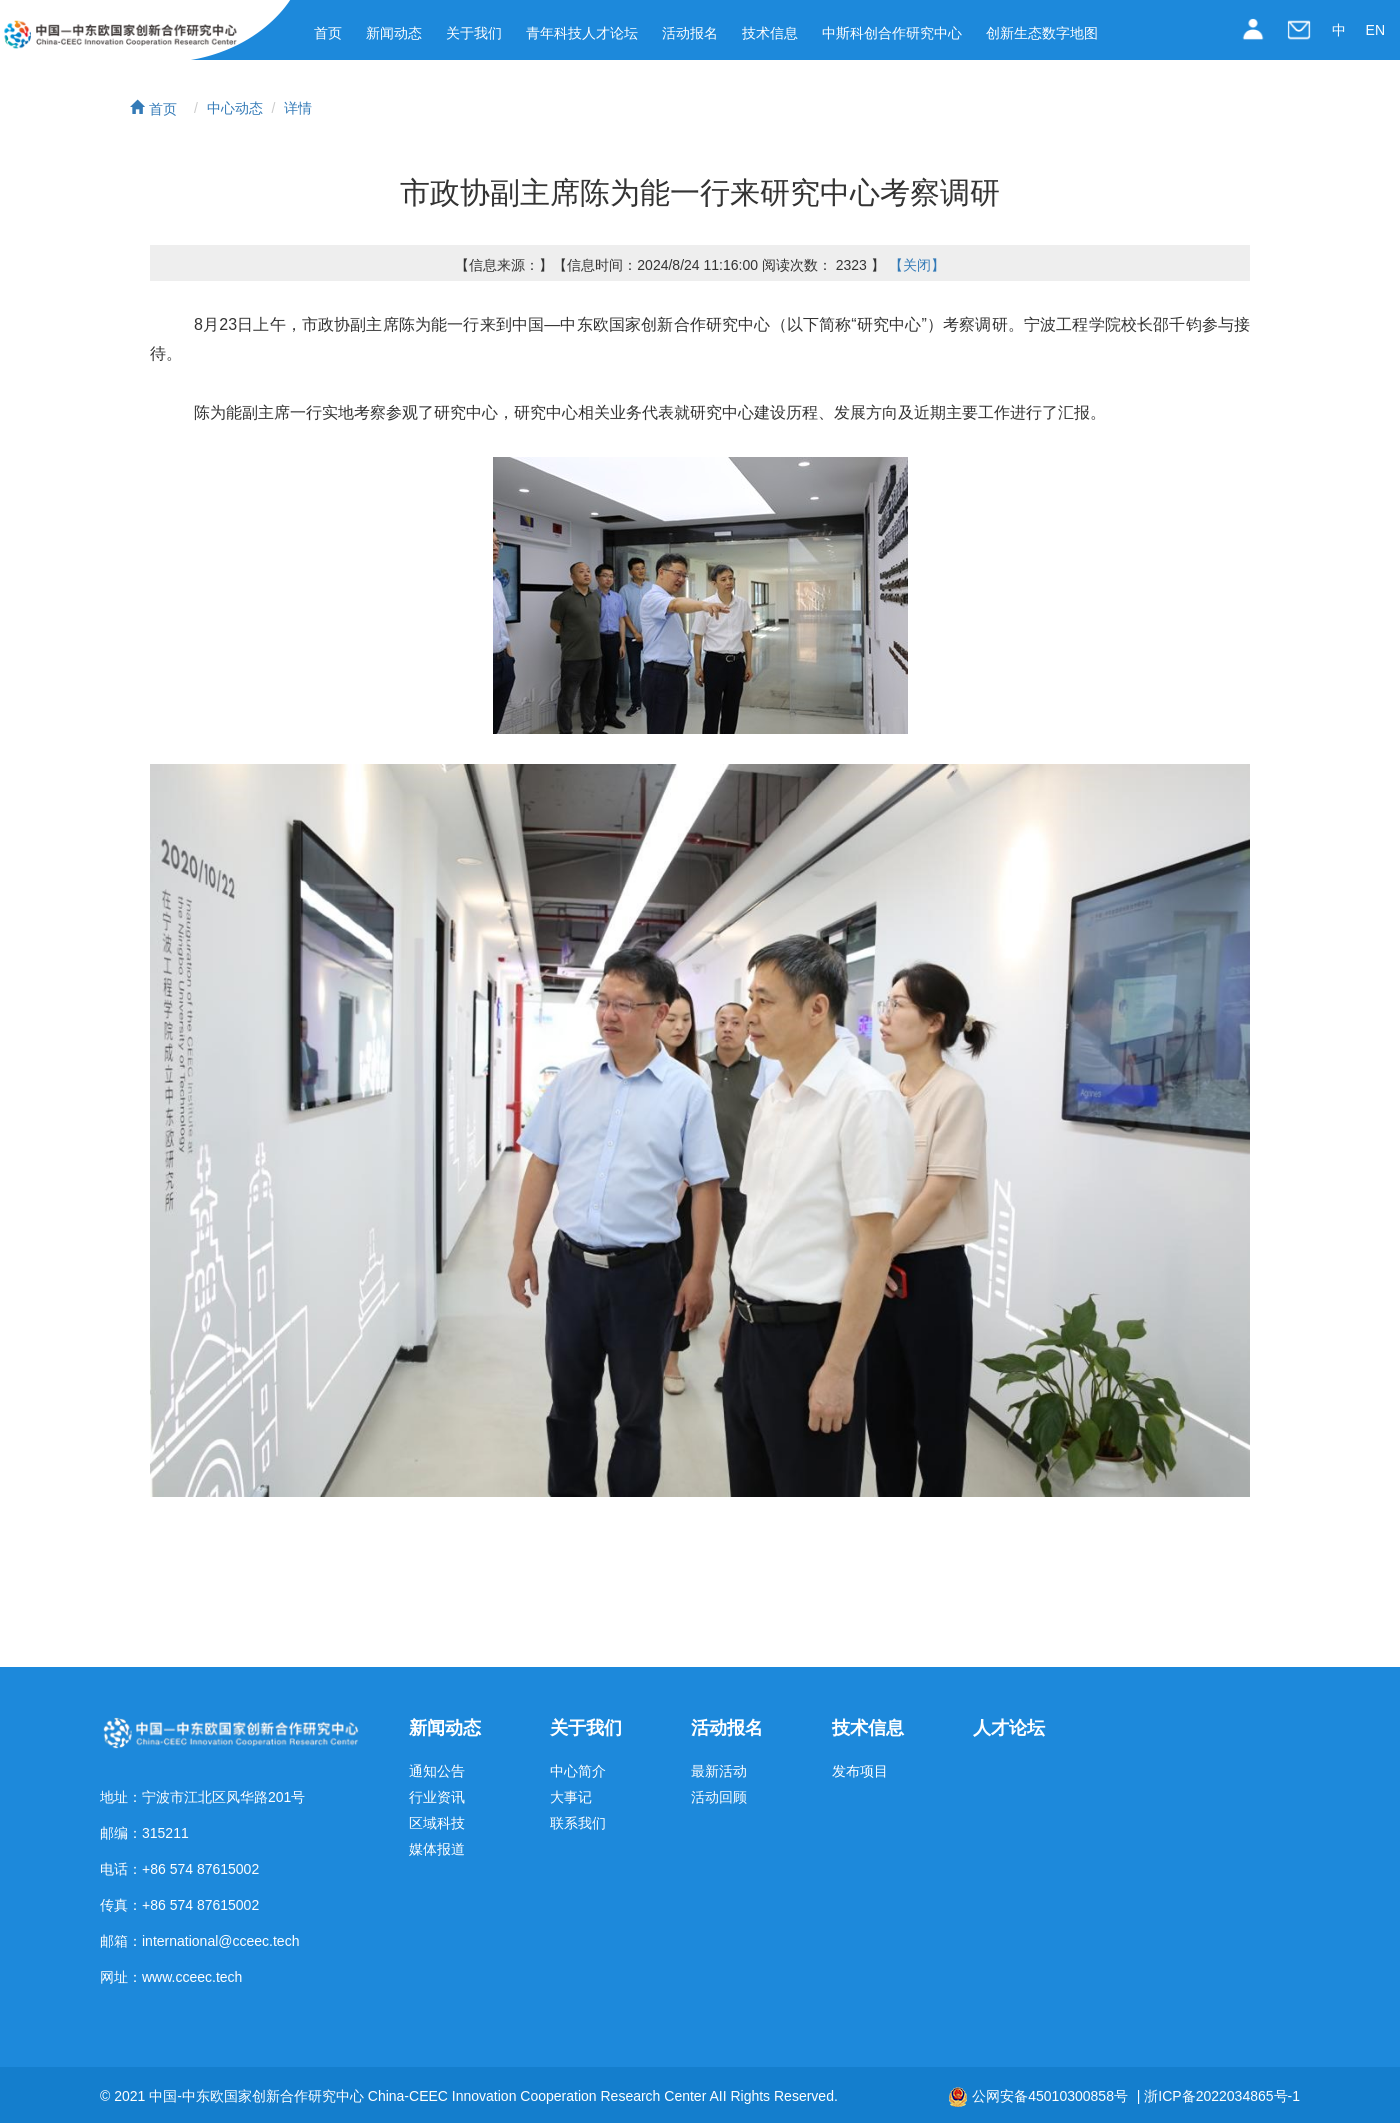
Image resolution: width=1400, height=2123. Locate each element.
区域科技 (437, 1823)
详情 (298, 108)
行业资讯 (437, 1797)
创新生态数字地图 (1042, 33)
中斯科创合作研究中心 (892, 33)
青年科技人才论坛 (582, 33)
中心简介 (578, 1771)
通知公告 (437, 1771)
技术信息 (770, 33)
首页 (328, 33)
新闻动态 (394, 33)
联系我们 (578, 1823)
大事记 (571, 1797)
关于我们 (474, 33)
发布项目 (860, 1771)
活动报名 (690, 33)
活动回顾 (719, 1797)
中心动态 (235, 108)
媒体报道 (437, 1849)
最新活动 (719, 1771)
